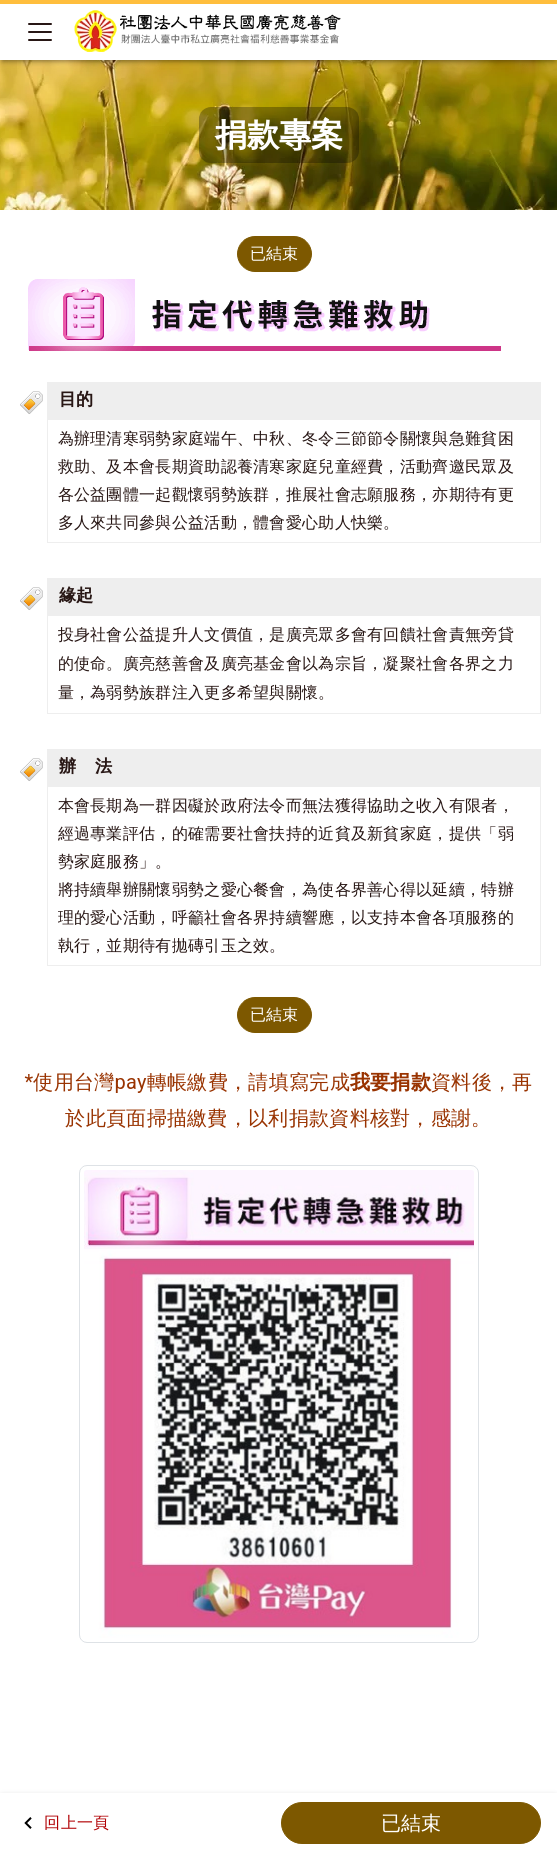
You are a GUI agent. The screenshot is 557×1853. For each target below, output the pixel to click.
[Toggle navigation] (40, 32)
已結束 (274, 253)
